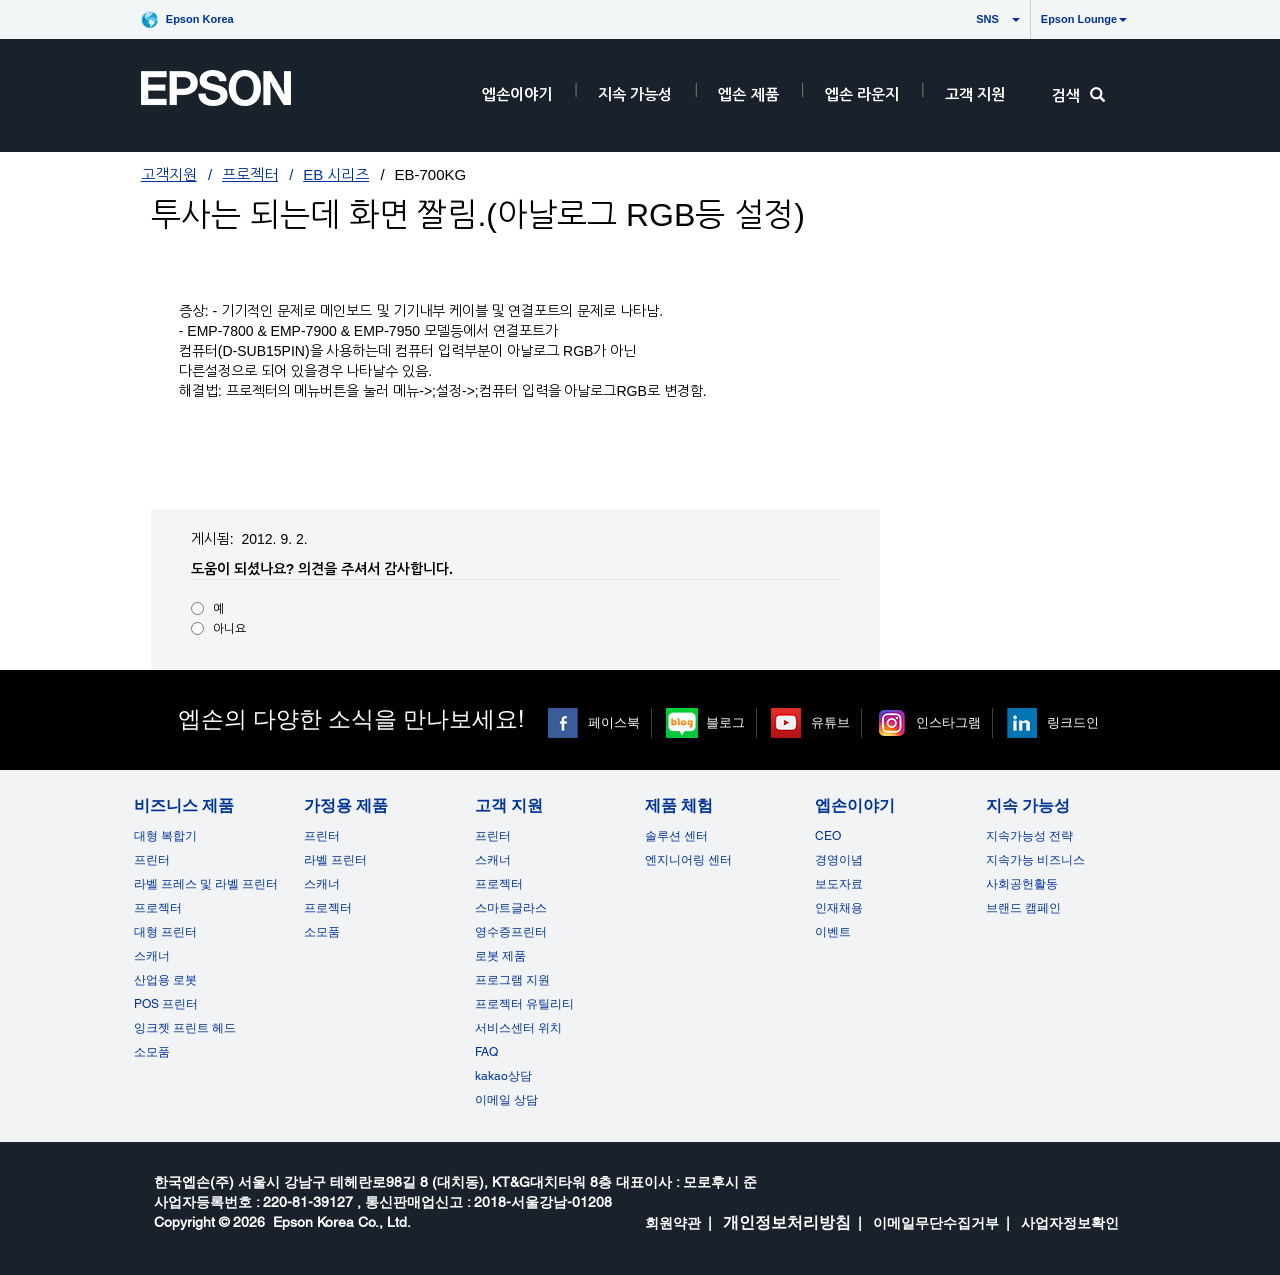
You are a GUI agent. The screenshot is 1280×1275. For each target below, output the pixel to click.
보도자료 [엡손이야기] (839, 884)
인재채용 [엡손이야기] (839, 908)
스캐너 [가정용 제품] (322, 884)
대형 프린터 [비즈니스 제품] (165, 932)
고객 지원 (975, 94)
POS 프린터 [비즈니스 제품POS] (166, 1004)
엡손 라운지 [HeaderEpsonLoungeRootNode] (862, 94)
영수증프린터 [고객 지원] (511, 932)
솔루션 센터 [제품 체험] (676, 836)
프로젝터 (250, 174)
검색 (1078, 95)
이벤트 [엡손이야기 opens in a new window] (833, 932)
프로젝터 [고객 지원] (499, 884)
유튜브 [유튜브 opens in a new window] (830, 722)
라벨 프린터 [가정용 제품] (335, 860)
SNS (969, 19)
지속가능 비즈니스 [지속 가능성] (1035, 860)
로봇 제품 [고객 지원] (500, 956)
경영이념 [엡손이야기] (839, 860)
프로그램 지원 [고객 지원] (512, 980)
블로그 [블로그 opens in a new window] (725, 722)
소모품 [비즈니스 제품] (152, 1052)
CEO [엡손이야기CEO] (828, 836)
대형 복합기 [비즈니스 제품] (165, 836)
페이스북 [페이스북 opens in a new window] (614, 722)
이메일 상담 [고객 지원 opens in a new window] (506, 1100)
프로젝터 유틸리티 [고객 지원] (524, 1004)
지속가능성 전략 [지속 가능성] (1029, 836)
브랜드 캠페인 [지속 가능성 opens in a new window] (1023, 908)
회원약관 (673, 1223)
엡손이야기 (517, 94)
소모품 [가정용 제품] (322, 932)
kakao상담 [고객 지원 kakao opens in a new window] (503, 1076)
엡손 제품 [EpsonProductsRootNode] (748, 94)
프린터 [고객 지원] (493, 836)
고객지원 (169, 174)
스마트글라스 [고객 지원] (511, 908)
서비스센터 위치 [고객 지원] (518, 1028)
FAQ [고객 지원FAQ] (486, 1052)
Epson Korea (200, 19)
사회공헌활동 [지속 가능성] (1022, 884)
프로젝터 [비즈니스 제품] (158, 908)
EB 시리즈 (336, 174)
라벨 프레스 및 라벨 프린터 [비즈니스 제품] (206, 884)
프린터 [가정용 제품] (322, 836)
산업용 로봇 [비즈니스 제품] (165, 980)
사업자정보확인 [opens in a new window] (1070, 1223)
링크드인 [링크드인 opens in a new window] (1073, 722)
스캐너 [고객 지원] (493, 860)
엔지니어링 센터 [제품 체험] (688, 860)
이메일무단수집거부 (936, 1223)
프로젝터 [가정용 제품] (328, 908)
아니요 (229, 629)
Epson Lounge (1084, 19)
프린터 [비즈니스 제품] (152, 860)
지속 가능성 (635, 94)
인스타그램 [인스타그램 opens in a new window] (948, 722)
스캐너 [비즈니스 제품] (152, 956)
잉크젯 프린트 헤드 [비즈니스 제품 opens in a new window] (185, 1028)
